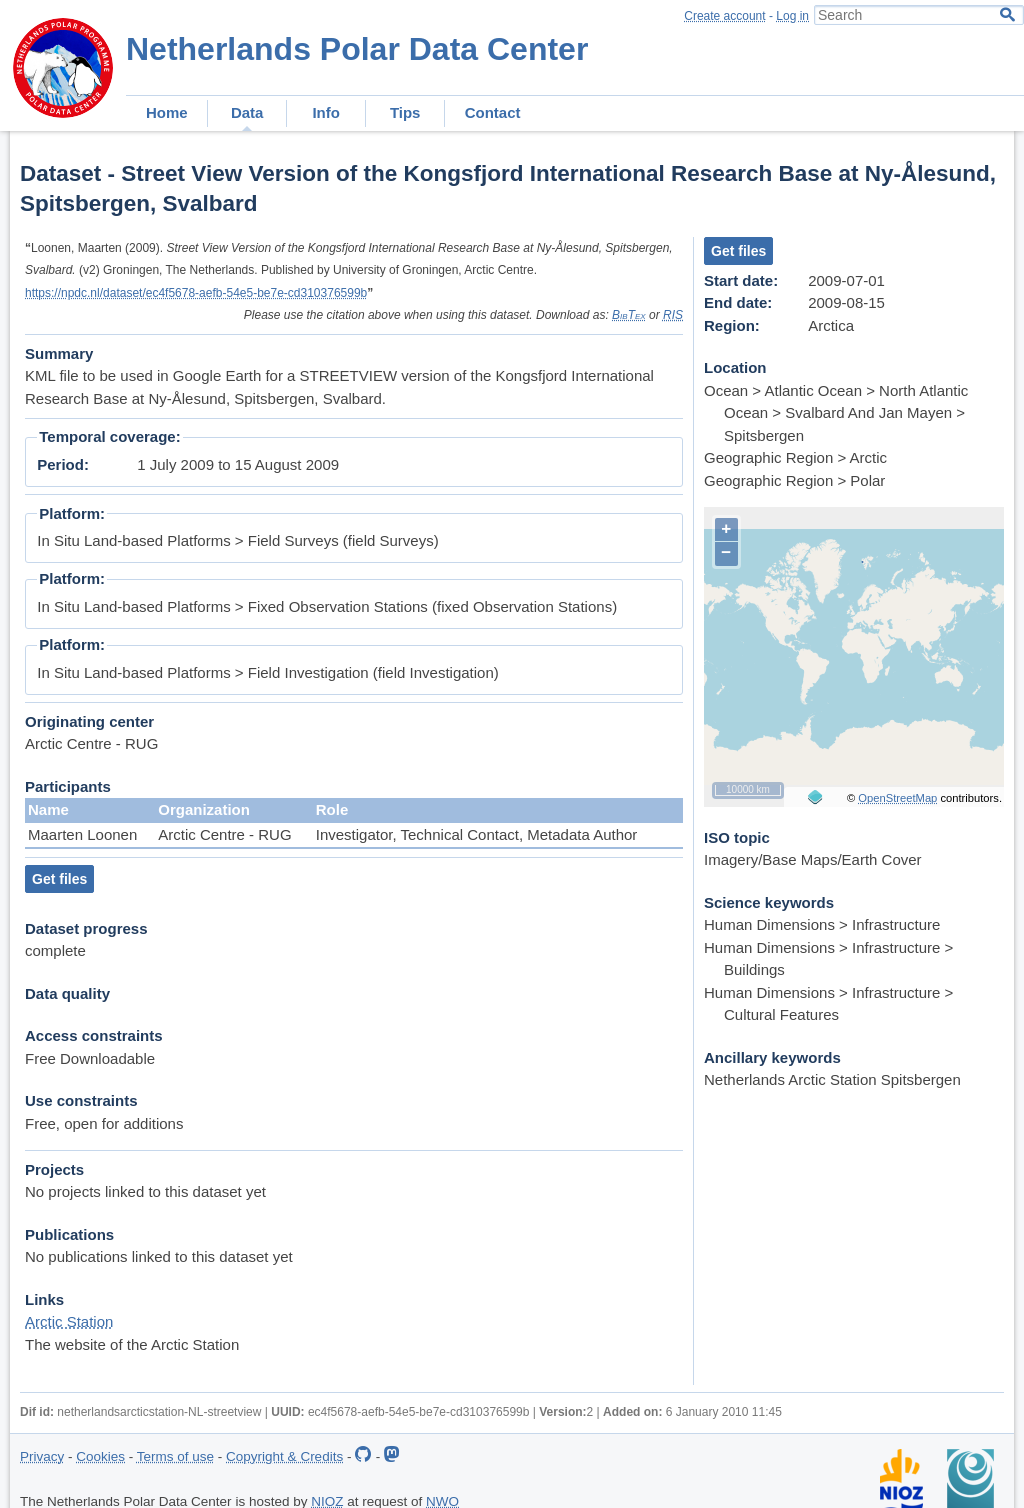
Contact (493, 112)
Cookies (100, 1456)
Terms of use (175, 1456)
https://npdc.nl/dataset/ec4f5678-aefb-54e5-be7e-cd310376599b (196, 293)
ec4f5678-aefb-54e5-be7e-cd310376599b (419, 1412)
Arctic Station (69, 1321)
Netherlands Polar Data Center (357, 49)
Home (167, 112)
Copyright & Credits (284, 1456)
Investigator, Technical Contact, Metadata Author (477, 834)
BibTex (629, 315)
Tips (405, 112)
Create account (724, 16)
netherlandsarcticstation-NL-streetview (159, 1412)
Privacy (42, 1456)
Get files (59, 879)
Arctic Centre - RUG (224, 834)
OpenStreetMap (897, 798)
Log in (792, 16)
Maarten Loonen (82, 834)
